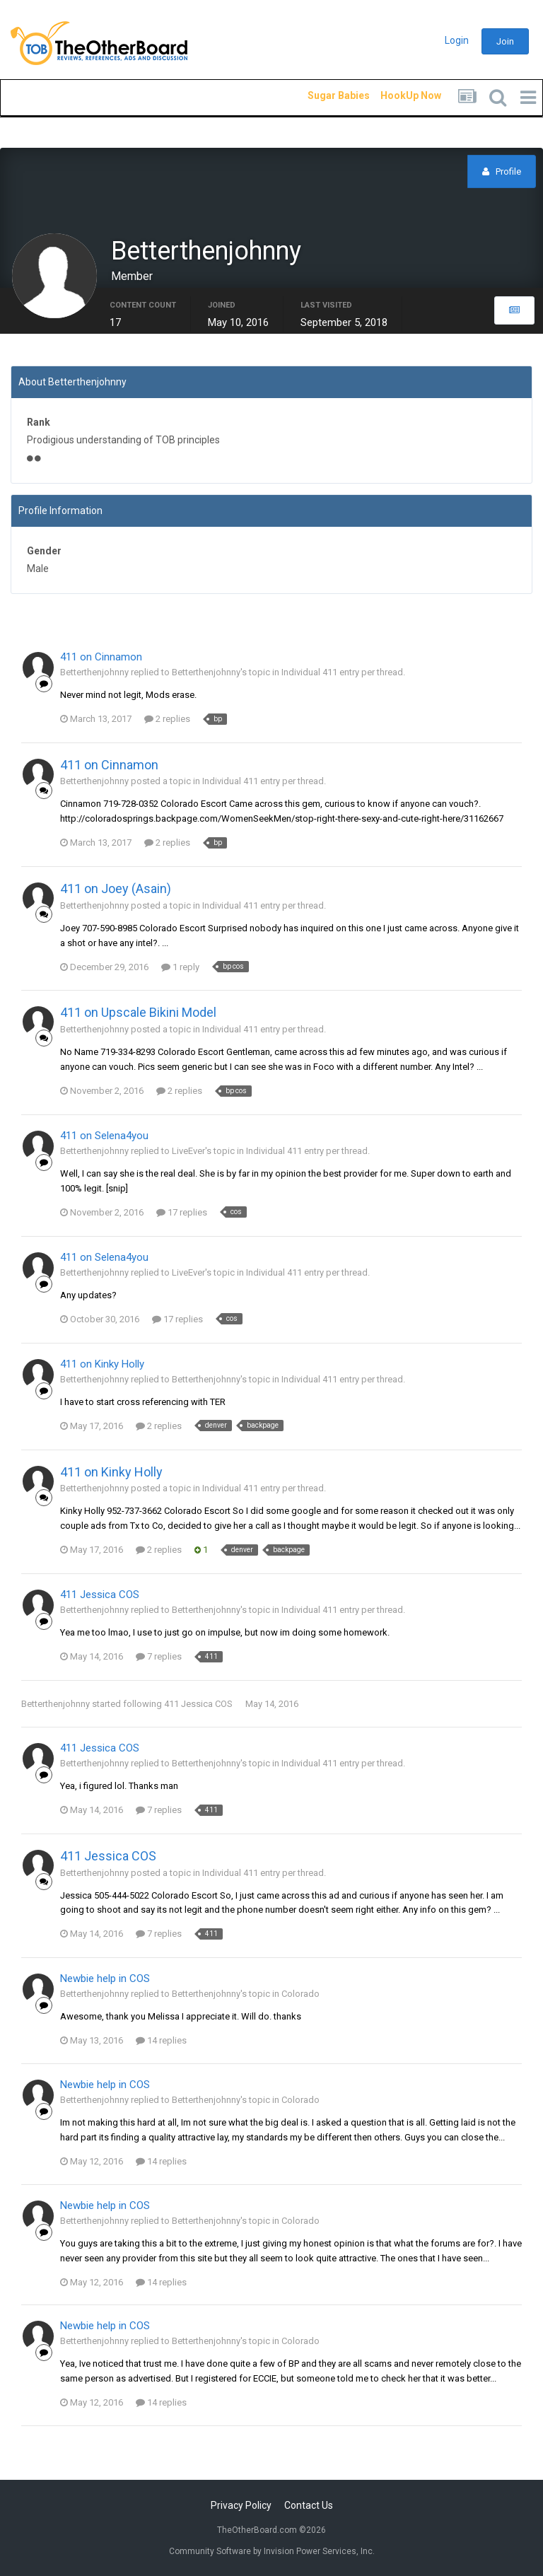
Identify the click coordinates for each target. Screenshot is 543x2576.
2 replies (167, 720)
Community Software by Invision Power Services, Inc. (272, 2551)
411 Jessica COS (99, 1596)
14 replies (161, 2042)
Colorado (300, 1996)
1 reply (180, 968)
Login (457, 40)
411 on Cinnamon (101, 658)
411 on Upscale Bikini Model (138, 1014)
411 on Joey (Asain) (115, 889)
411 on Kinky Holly (102, 1365)
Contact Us (308, 2505)
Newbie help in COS (105, 1980)
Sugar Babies (322, 95)
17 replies (181, 1213)
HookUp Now (394, 95)
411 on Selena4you (104, 1137)
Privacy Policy (241, 2505)
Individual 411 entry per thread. (343, 673)
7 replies (159, 1658)
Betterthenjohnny (55, 1705)
